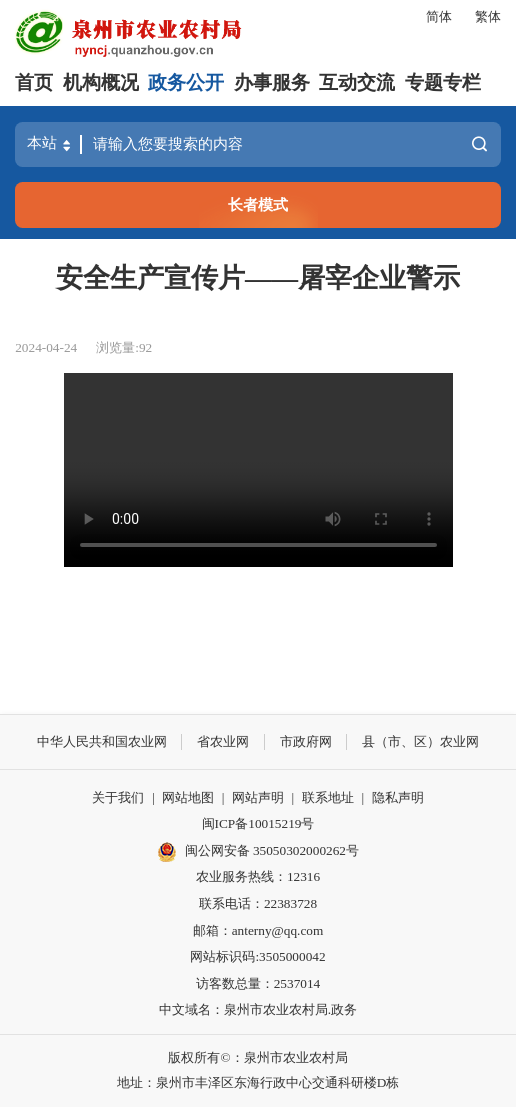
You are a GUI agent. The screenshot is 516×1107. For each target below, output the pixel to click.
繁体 (488, 16)
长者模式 (258, 204)
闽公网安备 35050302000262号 (258, 852)
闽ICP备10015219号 (258, 823)
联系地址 (328, 797)
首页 (34, 82)
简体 (439, 16)
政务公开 (186, 82)
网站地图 (188, 797)
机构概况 (101, 82)
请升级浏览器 (258, 470)
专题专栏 (443, 82)
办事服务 (272, 82)
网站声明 (258, 797)
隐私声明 (398, 797)
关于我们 (118, 797)
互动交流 (357, 82)
